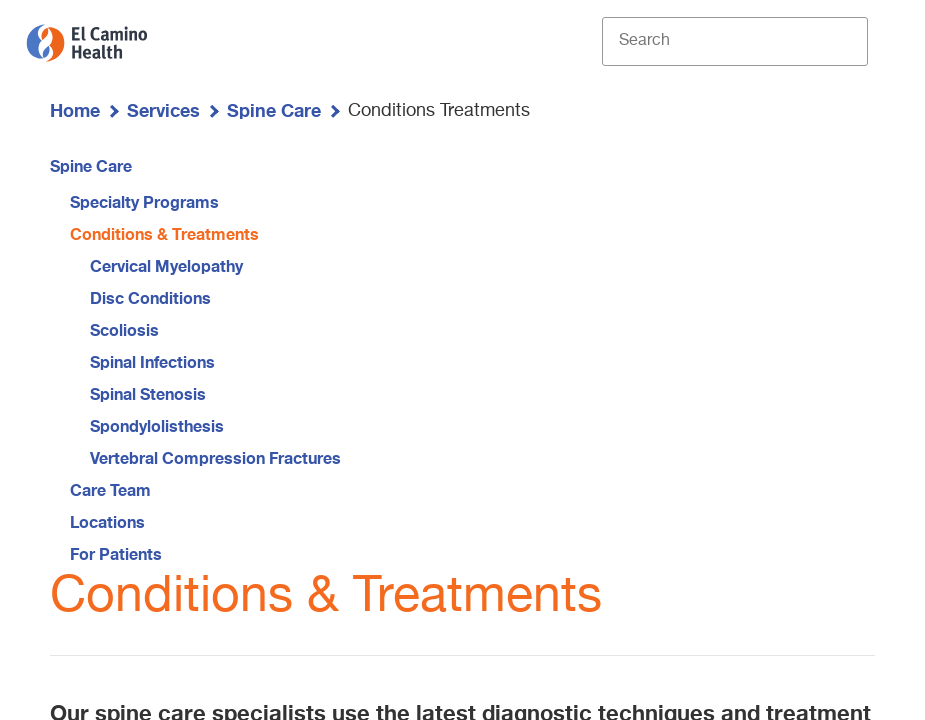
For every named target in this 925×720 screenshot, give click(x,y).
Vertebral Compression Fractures (215, 457)
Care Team (110, 489)
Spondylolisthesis (157, 425)
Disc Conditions (150, 297)
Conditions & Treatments (164, 233)
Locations (107, 521)
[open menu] (884, 42)
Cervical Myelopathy (166, 265)
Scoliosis (124, 329)
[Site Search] (735, 41)
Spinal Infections (152, 361)
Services (163, 110)
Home (75, 110)
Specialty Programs (144, 201)
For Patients (116, 553)
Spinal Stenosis (148, 393)
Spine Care (274, 110)
